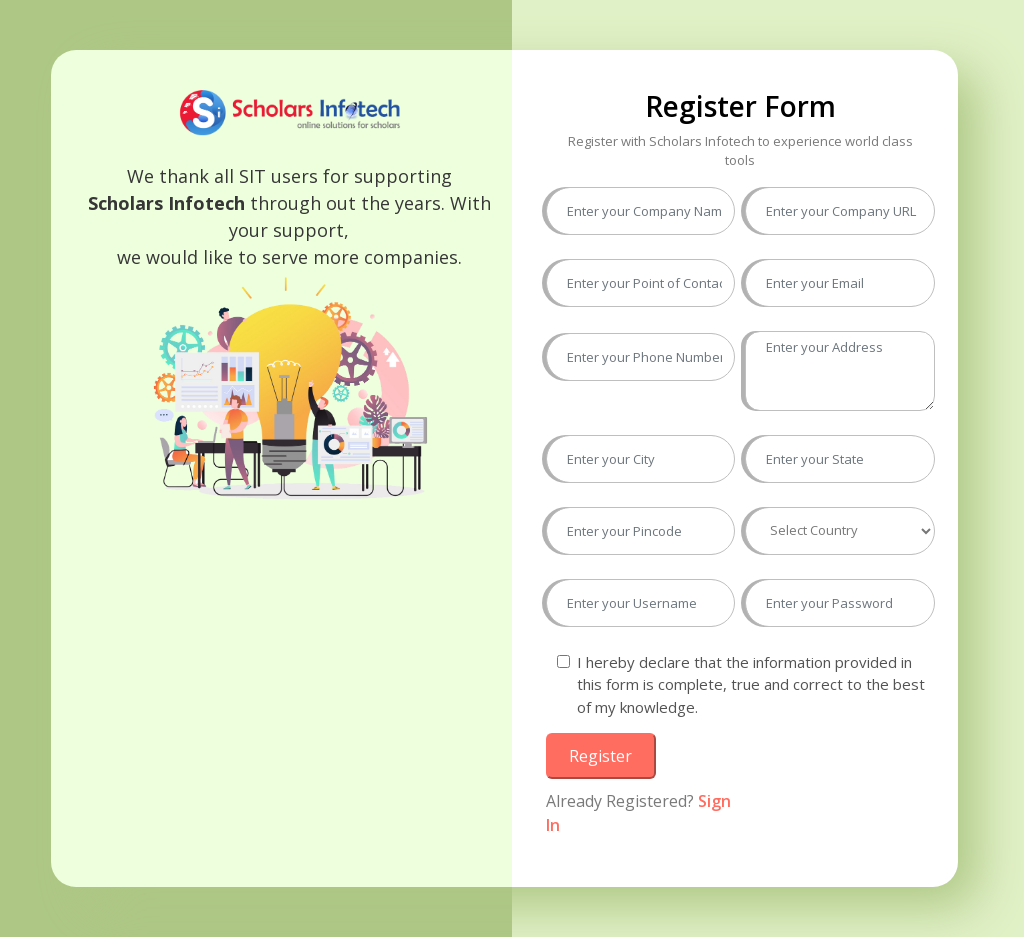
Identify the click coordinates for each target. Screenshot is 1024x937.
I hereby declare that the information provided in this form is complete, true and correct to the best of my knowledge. (751, 684)
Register (600, 756)
